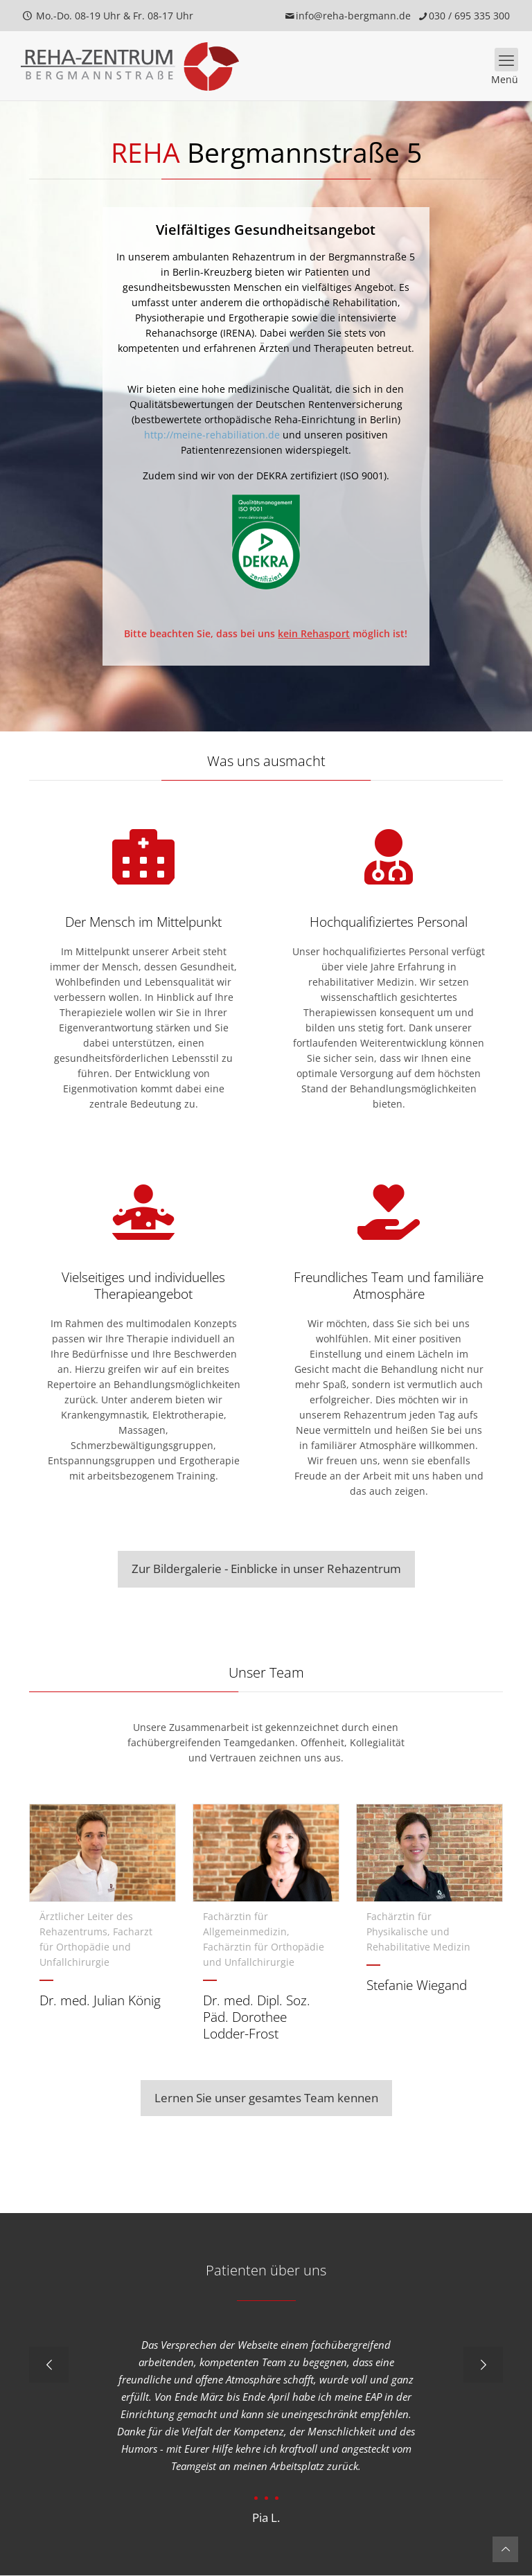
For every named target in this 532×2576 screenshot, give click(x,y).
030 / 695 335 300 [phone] (469, 15)
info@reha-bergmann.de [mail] (353, 15)
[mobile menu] (506, 59)
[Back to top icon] (505, 2549)
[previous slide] (49, 2365)
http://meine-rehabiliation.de (212, 434)
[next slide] (483, 2365)
